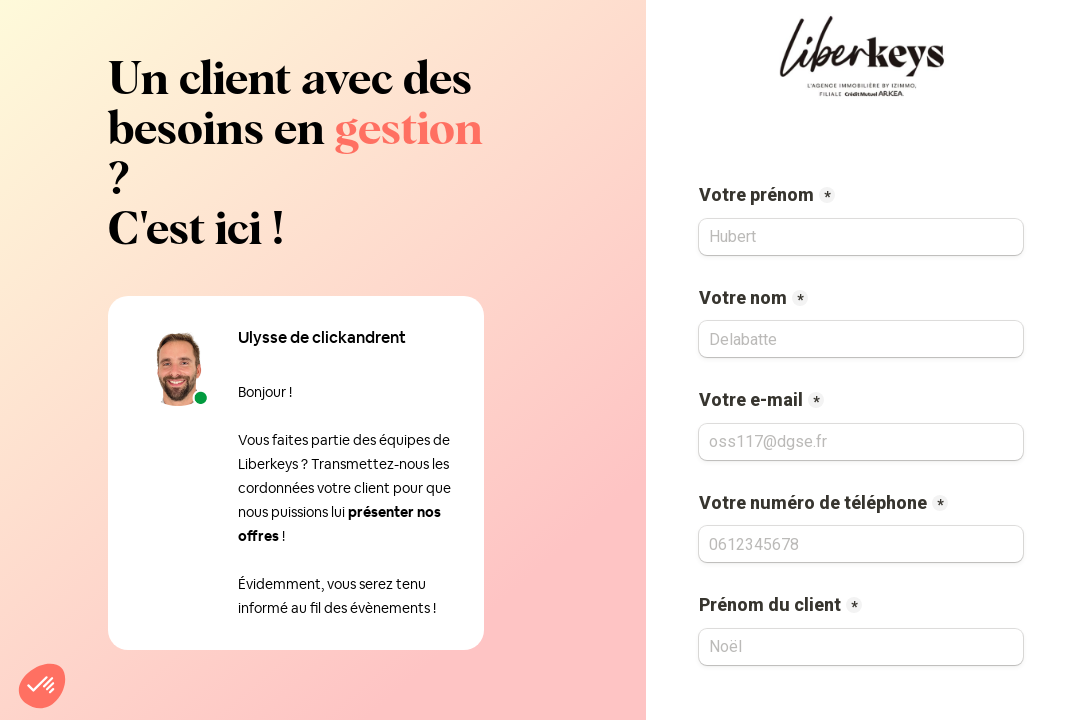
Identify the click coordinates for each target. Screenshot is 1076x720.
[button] (42, 686)
